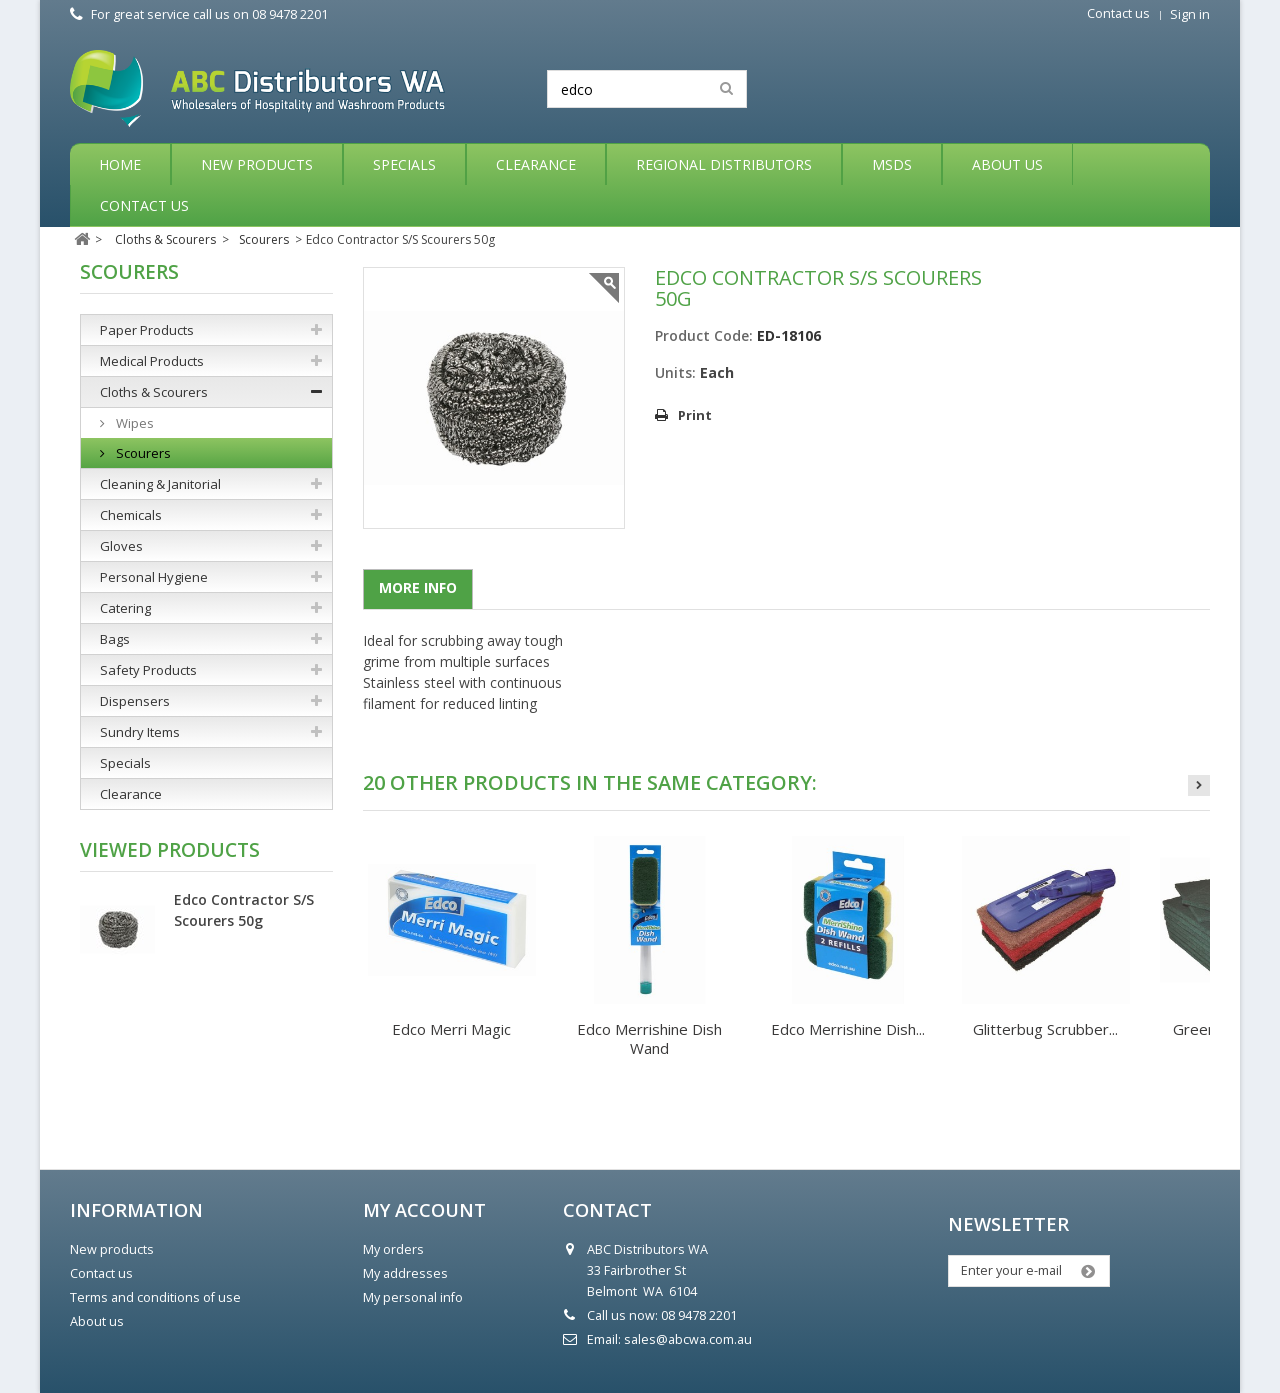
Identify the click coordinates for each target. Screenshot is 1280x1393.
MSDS (892, 164)
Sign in (1190, 14)
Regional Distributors (724, 164)
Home (120, 164)
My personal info (413, 1297)
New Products (257, 164)
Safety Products (148, 670)
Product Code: (704, 335)
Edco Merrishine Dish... (848, 1029)
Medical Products (152, 361)
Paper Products (147, 330)
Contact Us (144, 205)
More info (418, 587)
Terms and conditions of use (155, 1297)
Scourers (142, 453)
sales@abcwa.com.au (688, 1339)
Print (695, 415)
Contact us (1118, 13)
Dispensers (135, 701)
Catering (125, 608)
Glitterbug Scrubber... (1045, 1029)
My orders (393, 1249)
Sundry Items (140, 732)
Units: (675, 372)
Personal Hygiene (154, 577)
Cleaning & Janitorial (160, 484)
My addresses (405, 1273)
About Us (1007, 164)
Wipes (133, 423)
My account (424, 1210)
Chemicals (131, 515)
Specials (404, 164)
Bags (115, 639)
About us (97, 1321)
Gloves (121, 546)
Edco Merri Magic (451, 1029)
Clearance (536, 164)
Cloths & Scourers (154, 392)
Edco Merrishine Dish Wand (649, 1038)
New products (112, 1249)
